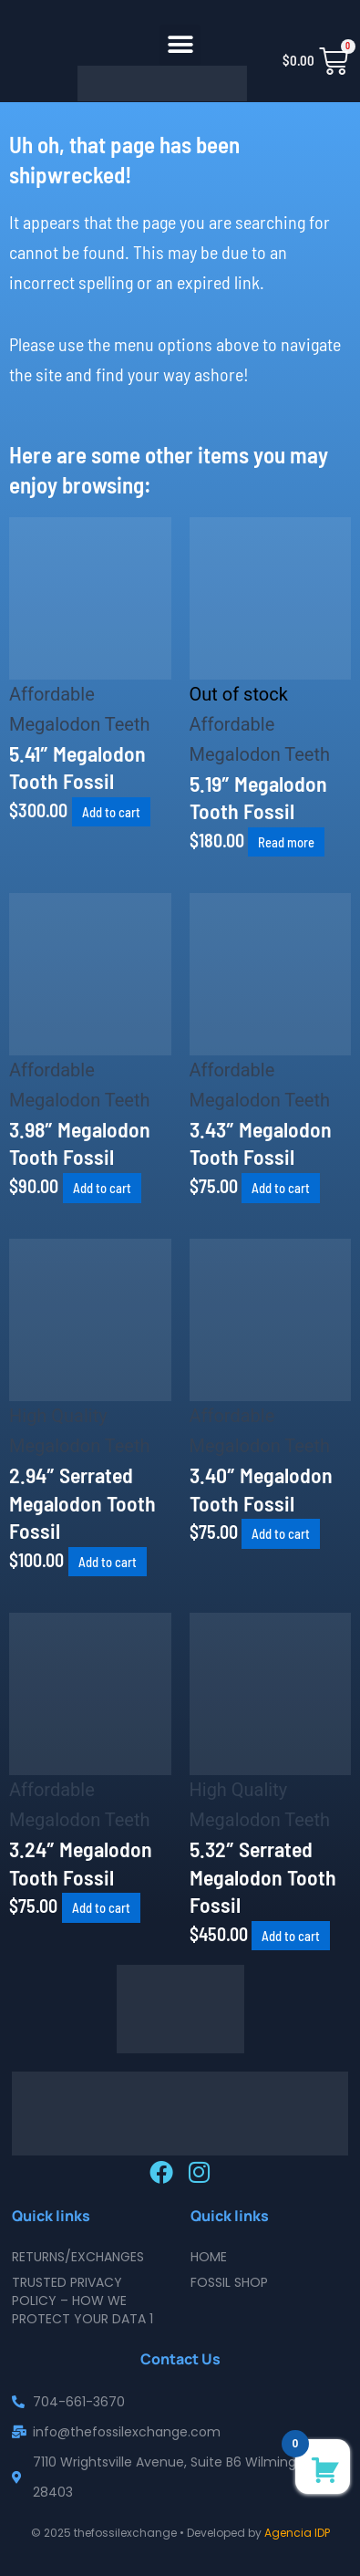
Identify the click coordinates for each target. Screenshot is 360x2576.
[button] (180, 45)
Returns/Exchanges (78, 2257)
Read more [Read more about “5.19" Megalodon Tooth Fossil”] (286, 842)
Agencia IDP (297, 2532)
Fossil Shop (229, 2282)
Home (208, 2257)
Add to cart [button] (111, 812)
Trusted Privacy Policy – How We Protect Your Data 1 (82, 2300)
